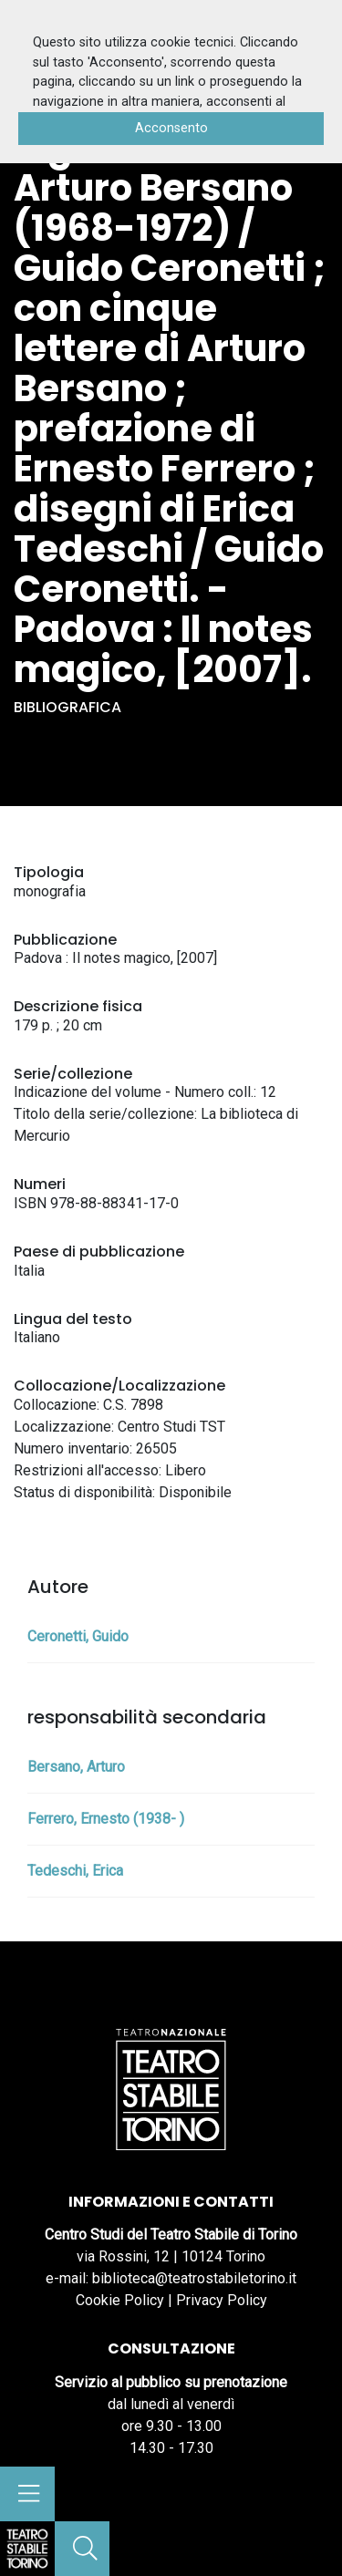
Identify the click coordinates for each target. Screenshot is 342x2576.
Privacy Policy (221, 2300)
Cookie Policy (120, 2300)
